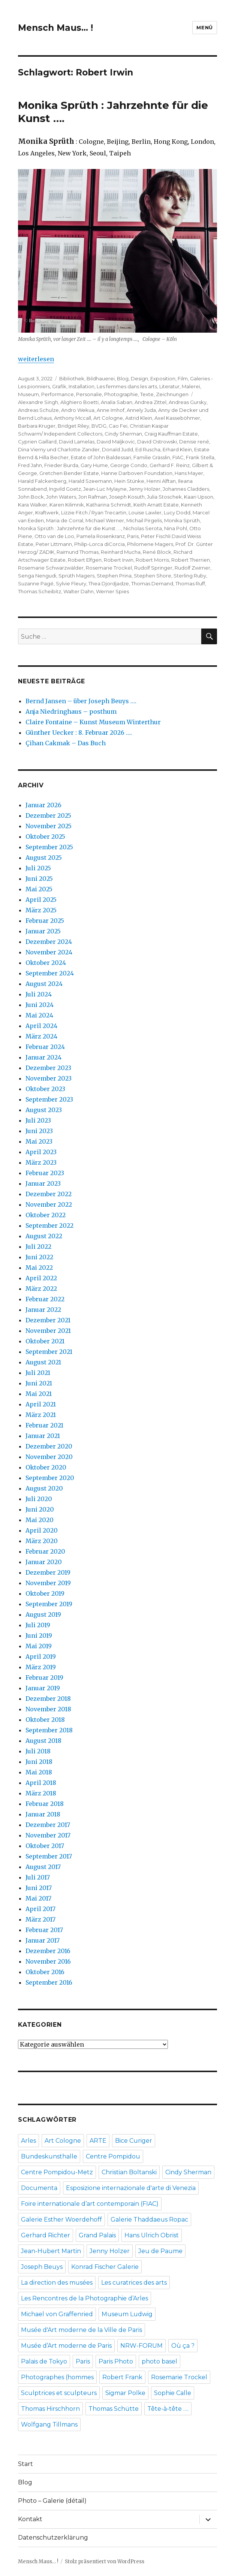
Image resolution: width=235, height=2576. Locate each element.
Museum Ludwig (127, 2314)
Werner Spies (112, 591)
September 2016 (48, 1982)
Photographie (121, 394)
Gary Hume (94, 465)
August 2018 (43, 1740)
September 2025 (49, 847)
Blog (123, 378)
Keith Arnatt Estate (156, 505)
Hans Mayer (189, 473)
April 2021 (40, 1404)
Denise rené (194, 442)
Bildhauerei (101, 378)
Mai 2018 (38, 1772)
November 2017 (47, 1835)
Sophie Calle (172, 2393)
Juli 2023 (38, 1120)
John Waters (61, 497)
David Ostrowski (157, 442)
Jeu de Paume (160, 2251)
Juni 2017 (38, 1888)
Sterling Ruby (190, 576)
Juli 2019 (37, 1625)
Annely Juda (141, 410)
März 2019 (40, 1667)
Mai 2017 (38, 1898)
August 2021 (43, 1362)
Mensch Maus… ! (55, 28)
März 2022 (41, 1288)
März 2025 (41, 910)
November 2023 (48, 1078)
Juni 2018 (38, 1761)
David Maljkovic (116, 442)
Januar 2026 (43, 805)
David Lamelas (76, 442)
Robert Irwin (118, 560)
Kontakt (30, 2519)
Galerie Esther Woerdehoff (61, 2219)
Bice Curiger (133, 2140)
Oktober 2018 (45, 1719)
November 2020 (49, 1457)
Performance (57, 394)
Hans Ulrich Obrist (151, 2235)
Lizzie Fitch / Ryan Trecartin (93, 512)
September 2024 (49, 973)
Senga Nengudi (37, 576)
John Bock (31, 497)
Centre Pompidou (113, 2156)
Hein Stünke (129, 481)
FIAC (178, 457)
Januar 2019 (42, 1688)
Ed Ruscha (147, 449)
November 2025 (48, 826)
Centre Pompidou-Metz (57, 2172)
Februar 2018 (44, 1803)
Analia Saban (116, 402)
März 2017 (40, 1919)
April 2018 (40, 1782)
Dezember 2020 (48, 1446)
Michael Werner (104, 520)
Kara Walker (32, 505)
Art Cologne (108, 418)
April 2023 (41, 1152)
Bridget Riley (73, 426)
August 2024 (44, 983)
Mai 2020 (39, 1520)
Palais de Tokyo (44, 2361)
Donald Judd (117, 449)
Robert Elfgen (85, 560)
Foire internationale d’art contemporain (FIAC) (90, 2203)
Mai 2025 (38, 889)
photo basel (159, 2361)
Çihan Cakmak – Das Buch (65, 743)
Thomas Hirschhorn (50, 2408)
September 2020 (49, 1478)
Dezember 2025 (48, 815)
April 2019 (40, 1656)
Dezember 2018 (48, 1698)
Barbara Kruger (36, 426)
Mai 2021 (38, 1393)
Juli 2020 (38, 1499)
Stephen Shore (152, 576)
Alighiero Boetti (79, 402)
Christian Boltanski (129, 2172)
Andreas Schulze (38, 410)
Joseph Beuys (42, 2266)
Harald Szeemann (90, 481)
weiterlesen (36, 359)
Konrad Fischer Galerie (105, 2266)
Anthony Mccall (72, 418)
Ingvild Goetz (65, 489)
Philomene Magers (150, 544)
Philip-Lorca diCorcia (99, 544)
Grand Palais (97, 2235)
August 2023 (43, 1110)
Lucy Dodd (177, 512)
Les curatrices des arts (134, 2282)
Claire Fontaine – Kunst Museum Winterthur (93, 722)
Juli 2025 (38, 868)
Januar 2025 (43, 931)
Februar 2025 (44, 920)
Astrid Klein (138, 418)
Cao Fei (118, 426)
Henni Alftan (161, 481)
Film (183, 378)
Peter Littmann (54, 544)
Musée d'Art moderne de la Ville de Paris (81, 2329)
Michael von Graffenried (57, 2314)
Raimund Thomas (78, 552)
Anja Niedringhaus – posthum (71, 711)
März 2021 (40, 1414)
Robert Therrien (190, 560)
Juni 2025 (39, 878)
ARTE (98, 2140)
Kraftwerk (47, 512)
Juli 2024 (38, 994)
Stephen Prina (114, 576)
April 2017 (40, 1909)
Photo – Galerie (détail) (52, 2500)
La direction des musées (57, 2282)
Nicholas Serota (142, 528)
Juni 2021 (38, 1383)
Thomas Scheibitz (39, 591)
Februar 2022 (44, 1299)
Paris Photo (116, 2361)
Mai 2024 (39, 1015)
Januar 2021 (42, 1435)
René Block (157, 552)
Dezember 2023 (48, 1068)
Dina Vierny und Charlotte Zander (59, 449)
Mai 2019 (38, 1646)
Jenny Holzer (144, 489)
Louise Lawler (145, 512)
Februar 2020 (45, 1551)
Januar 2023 (43, 1183)
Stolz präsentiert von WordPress (104, 2561)
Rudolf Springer (153, 568)
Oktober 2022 (45, 1215)
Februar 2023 (44, 1173)
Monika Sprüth (182, 520)
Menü (204, 27)
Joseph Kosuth (127, 497)
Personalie (89, 394)
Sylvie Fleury (71, 583)
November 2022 (48, 1204)
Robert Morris (152, 560)
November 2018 (48, 1709)
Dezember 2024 (48, 941)
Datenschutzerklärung (53, 2537)
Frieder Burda (61, 465)
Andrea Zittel (150, 402)
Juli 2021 (37, 1372)
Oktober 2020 (45, 1467)
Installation (81, 386)
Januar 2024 (43, 1057)
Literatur (169, 386)
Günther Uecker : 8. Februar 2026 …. (78, 732)
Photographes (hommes (57, 2377)
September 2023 (49, 1099)
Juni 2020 (39, 1509)
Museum (28, 394)
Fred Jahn (30, 465)
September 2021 (48, 1351)
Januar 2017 (42, 1940)
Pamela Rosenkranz (100, 536)
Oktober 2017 (44, 1845)
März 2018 (40, 1793)
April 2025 (41, 899)
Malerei (191, 386)
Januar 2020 (43, 1562)
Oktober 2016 (44, 1972)
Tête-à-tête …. (168, 2408)
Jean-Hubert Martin (51, 2251)
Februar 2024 (45, 1047)
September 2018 (49, 1730)
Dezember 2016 (47, 1951)
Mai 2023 (38, 1141)
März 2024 (41, 1036)
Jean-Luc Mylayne (105, 489)
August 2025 (43, 857)
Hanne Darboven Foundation (136, 473)
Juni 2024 (39, 1004)
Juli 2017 (37, 1877)
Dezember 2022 (48, 1194)
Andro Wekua (77, 410)
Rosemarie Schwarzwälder (51, 568)
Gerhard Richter (45, 2235)
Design (139, 378)
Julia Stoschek (164, 497)
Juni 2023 (39, 1131)
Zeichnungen (172, 394)
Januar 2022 (43, 1309)
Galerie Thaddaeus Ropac (149, 2219)
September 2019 (48, 1604)
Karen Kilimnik (66, 505)
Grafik (59, 386)
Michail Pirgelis (144, 520)
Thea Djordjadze (108, 583)
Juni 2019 (38, 1635)
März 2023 (41, 1162)
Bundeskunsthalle (49, 2156)
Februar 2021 (44, 1425)
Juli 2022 (38, 1246)
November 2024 (48, 952)
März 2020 (41, 1541)
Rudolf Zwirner (192, 568)
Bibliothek (71, 378)
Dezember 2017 (47, 1824)
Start (25, 2463)
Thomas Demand (152, 583)
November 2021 (48, 1330)
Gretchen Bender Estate (69, 473)
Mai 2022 (39, 1267)
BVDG (98, 426)
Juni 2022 (39, 1257)
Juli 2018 (38, 1751)
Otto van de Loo (54, 536)
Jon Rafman (92, 497)
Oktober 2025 (45, 836)
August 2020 (44, 1488)
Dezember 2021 (47, 1320)
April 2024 (41, 1025)
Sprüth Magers (76, 576)
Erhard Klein (177, 449)
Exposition (162, 378)
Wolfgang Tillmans (49, 2424)
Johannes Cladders (186, 489)
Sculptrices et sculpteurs (59, 2393)
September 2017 (48, 1856)
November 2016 (48, 1961)
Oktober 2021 (44, 1341)
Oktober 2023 (45, 1089)
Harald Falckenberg (42, 481)
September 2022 (49, 1225)
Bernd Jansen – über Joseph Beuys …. (80, 701)
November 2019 (48, 1583)
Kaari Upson (198, 497)
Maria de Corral (64, 520)
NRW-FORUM (141, 2345)
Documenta (39, 2188)
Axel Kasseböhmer (177, 418)
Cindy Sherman (123, 434)
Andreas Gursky (188, 402)
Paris (133, 536)
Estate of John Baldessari (101, 457)
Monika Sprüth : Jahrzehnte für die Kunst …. (69, 528)
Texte (147, 394)
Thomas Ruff (190, 583)
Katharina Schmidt (108, 505)
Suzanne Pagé (36, 583)
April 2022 (41, 1278)
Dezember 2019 (47, 1572)
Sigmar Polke (125, 2393)
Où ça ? (183, 2345)
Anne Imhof (110, 410)
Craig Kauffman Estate (171, 434)
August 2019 (43, 1614)
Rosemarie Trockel (109, 568)
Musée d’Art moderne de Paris (66, 2345)
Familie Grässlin (151, 457)
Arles (28, 2140)
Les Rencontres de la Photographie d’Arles (84, 2298)
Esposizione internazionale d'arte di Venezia (131, 2188)
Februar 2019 (44, 1677)
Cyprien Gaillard (37, 442)
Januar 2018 (42, 1814)
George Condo (128, 465)
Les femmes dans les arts (127, 386)
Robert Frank (122, 2377)
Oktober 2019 (44, 1593)
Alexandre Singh (38, 402)
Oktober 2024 (45, 962)
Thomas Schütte (113, 2408)
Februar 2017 (44, 1930)
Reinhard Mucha (121, 552)
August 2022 (43, 1236)
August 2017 (43, 1867)
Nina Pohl (175, 528)
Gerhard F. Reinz (170, 465)
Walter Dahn (78, 591)
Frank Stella (200, 457)
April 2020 (41, 1530)
